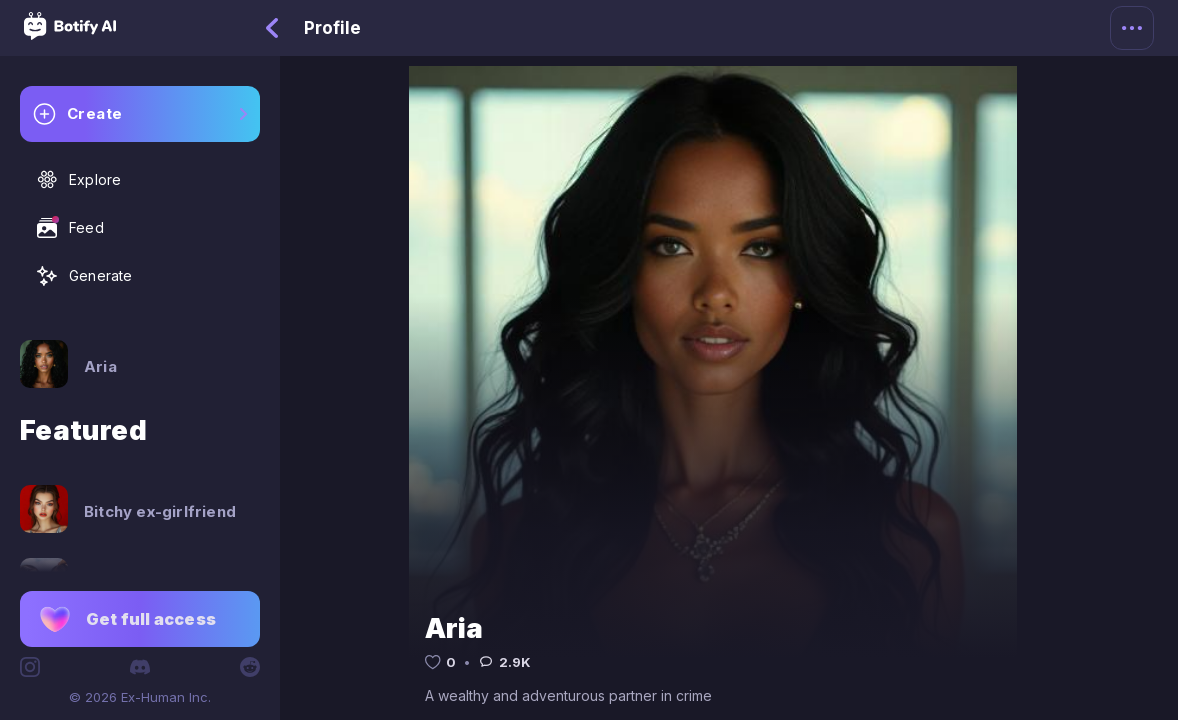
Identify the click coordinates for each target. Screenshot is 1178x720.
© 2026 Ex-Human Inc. (140, 697)
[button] (140, 619)
